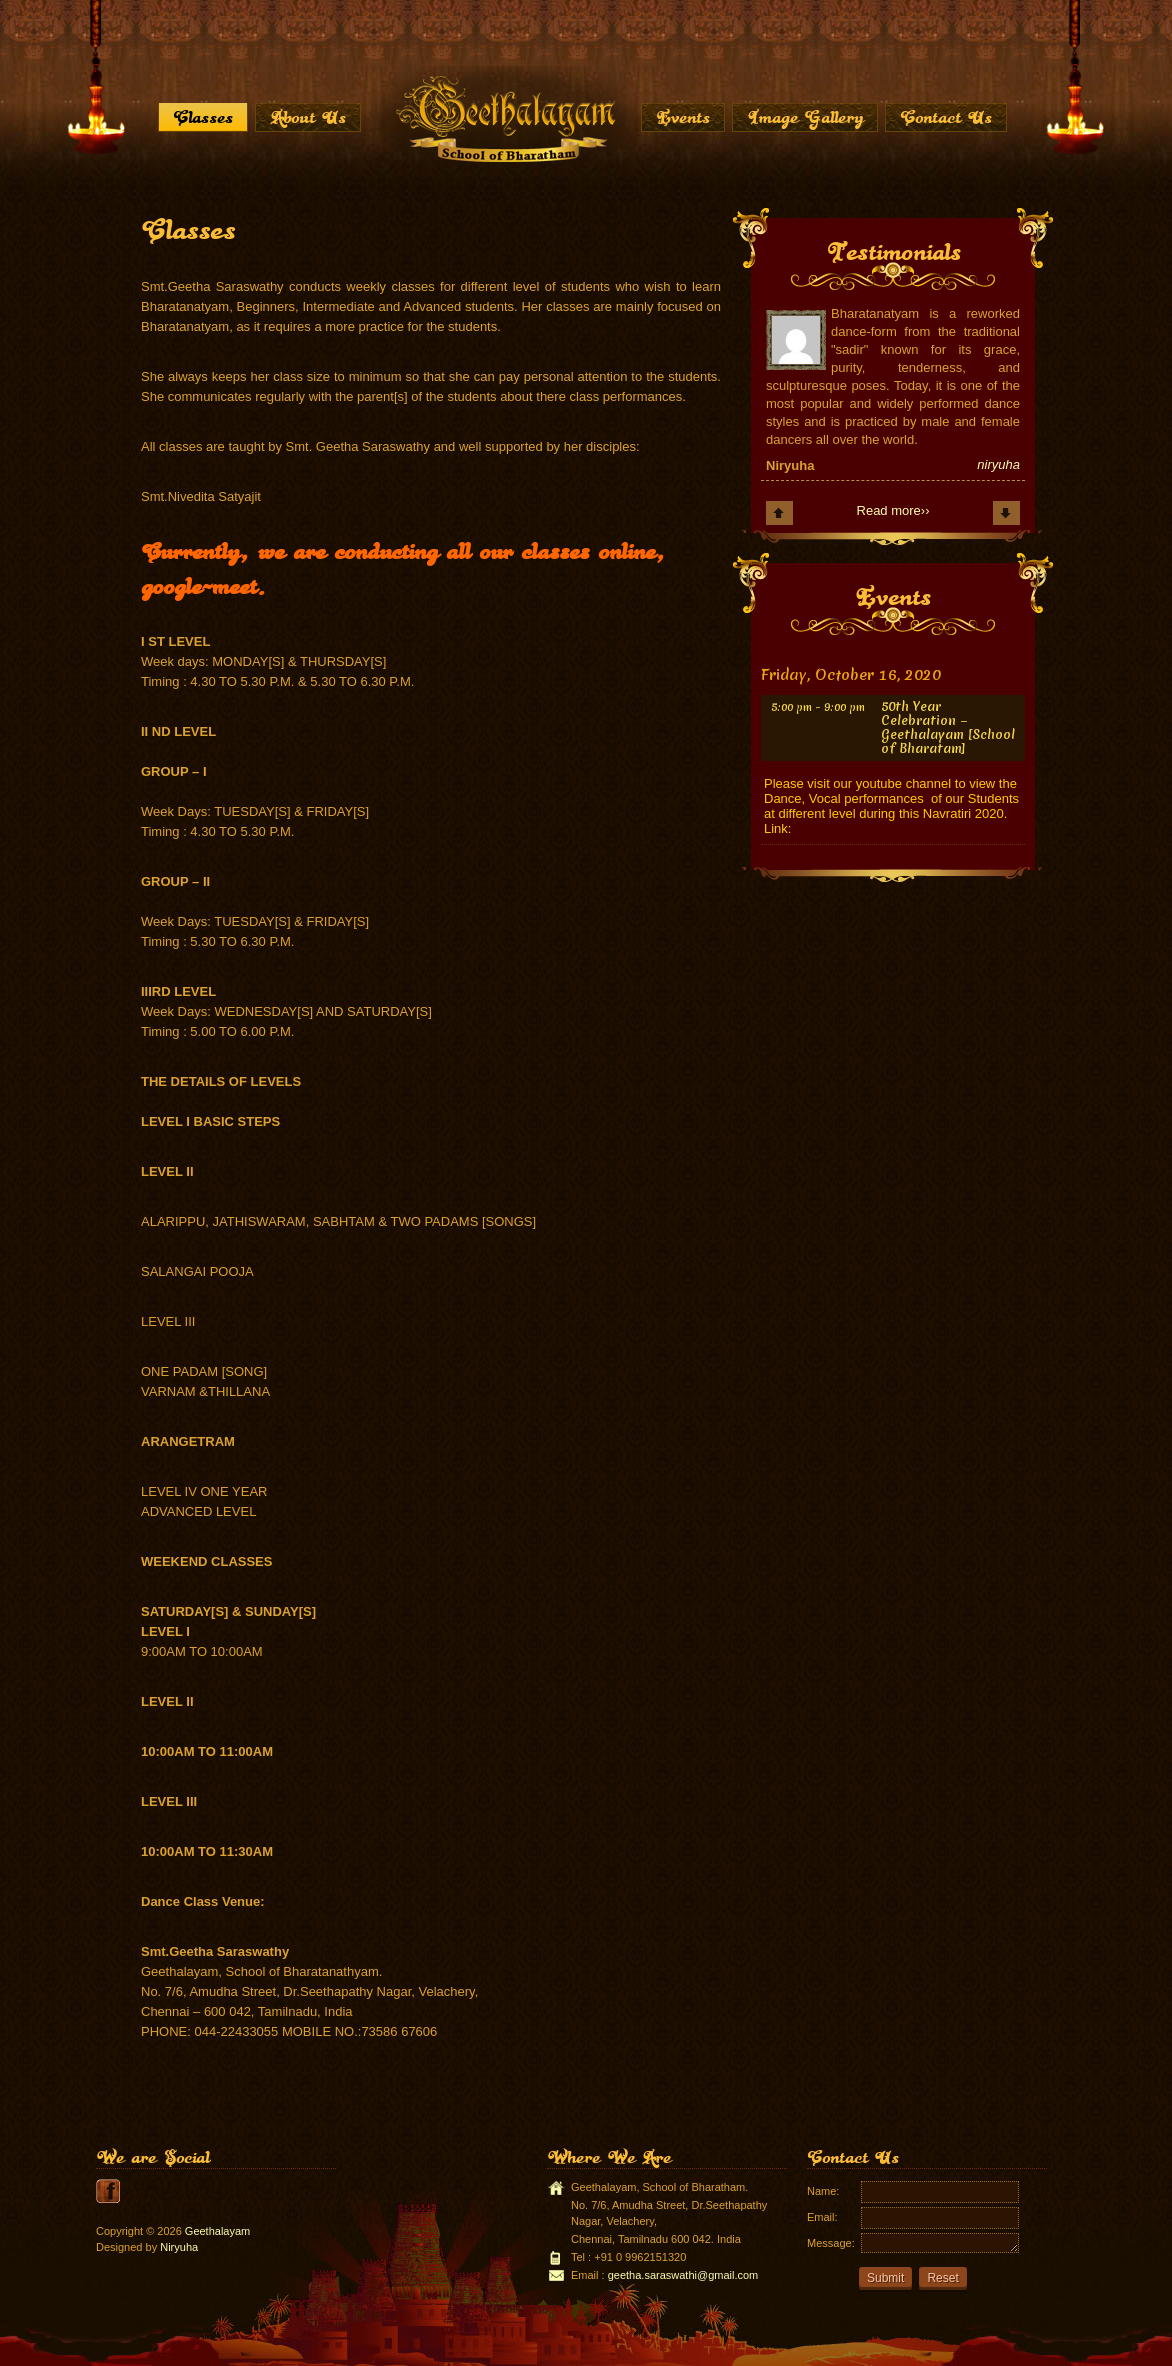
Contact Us (946, 117)
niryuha (998, 464)
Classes (203, 117)
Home (504, 118)
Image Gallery (805, 117)
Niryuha (179, 2247)
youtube (108, 2191)
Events (683, 117)
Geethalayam (217, 2231)
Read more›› (893, 510)
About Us (308, 117)
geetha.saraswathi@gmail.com (683, 2275)
